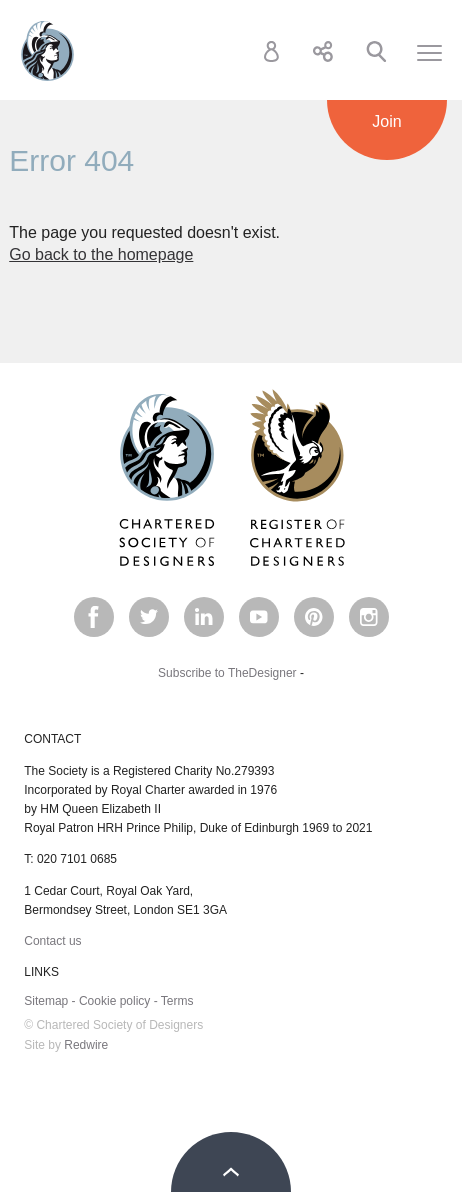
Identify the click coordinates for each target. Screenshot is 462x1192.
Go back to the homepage (101, 254)
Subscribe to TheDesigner (227, 673)
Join (386, 121)
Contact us (52, 941)
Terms (177, 1001)
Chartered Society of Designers (47, 51)
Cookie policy (114, 1001)
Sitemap (46, 1001)
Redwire (86, 1045)
